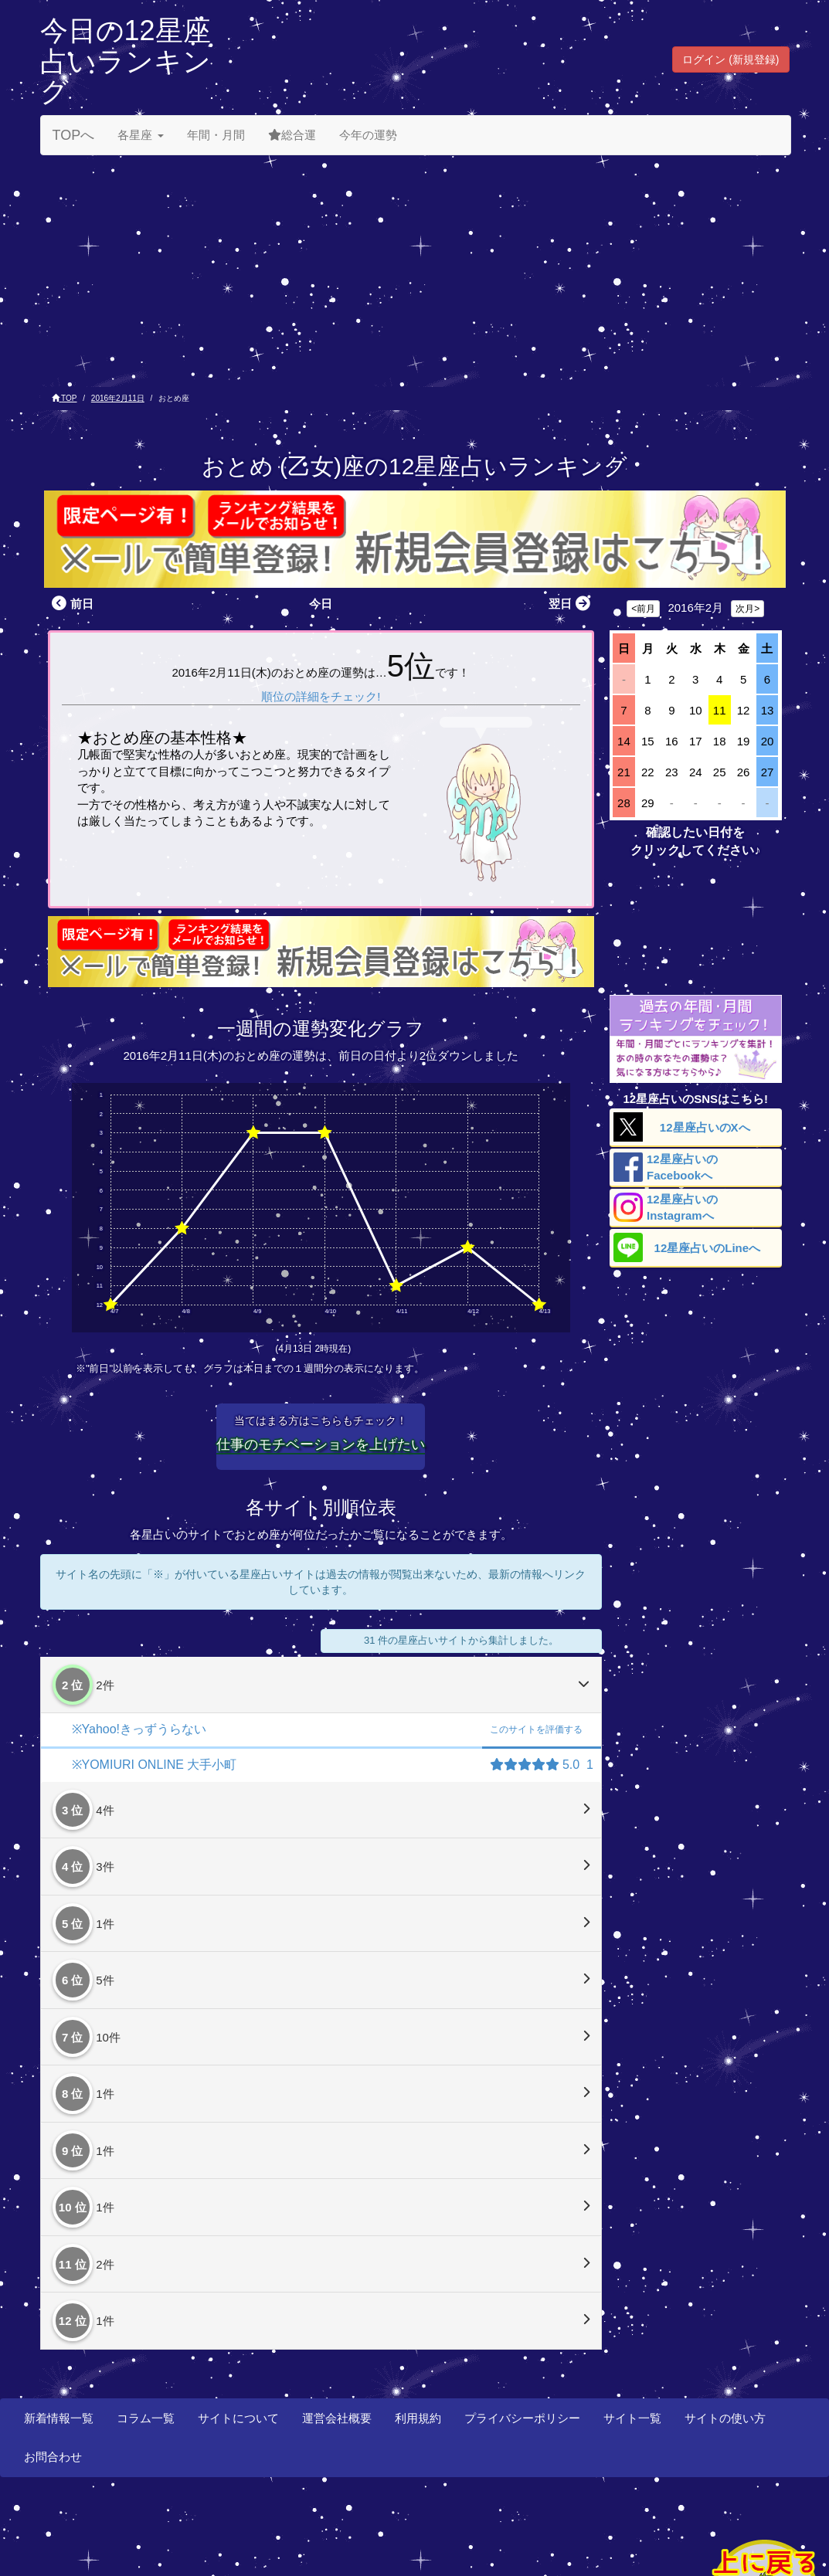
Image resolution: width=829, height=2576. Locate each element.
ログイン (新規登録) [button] (730, 59)
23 (671, 772)
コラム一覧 (146, 2418)
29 (647, 802)
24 (695, 772)
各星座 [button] (140, 134)
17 (695, 741)
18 (719, 741)
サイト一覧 (632, 2418)
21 (623, 772)
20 (767, 741)
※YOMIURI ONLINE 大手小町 (154, 1764)
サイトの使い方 (725, 2418)
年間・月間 (216, 134)
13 (767, 710)
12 (743, 710)
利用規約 (418, 2418)
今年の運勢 (368, 134)
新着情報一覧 (58, 2418)
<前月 (643, 608)
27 (767, 772)
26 (743, 772)
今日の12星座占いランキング (125, 61)
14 (623, 741)
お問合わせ (53, 2456)
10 (695, 710)
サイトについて (238, 2418)
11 (719, 710)
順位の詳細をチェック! (320, 696)
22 (647, 772)
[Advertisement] (415, 271)
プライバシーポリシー (522, 2418)
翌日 (571, 603)
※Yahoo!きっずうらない (139, 1729)
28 (623, 802)
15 (647, 741)
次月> (747, 608)
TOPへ (74, 135)
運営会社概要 (337, 2418)
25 (719, 772)
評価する (536, 1729)
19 (743, 741)
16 (671, 741)
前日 (70, 603)
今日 (320, 603)
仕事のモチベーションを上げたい (320, 1444)
